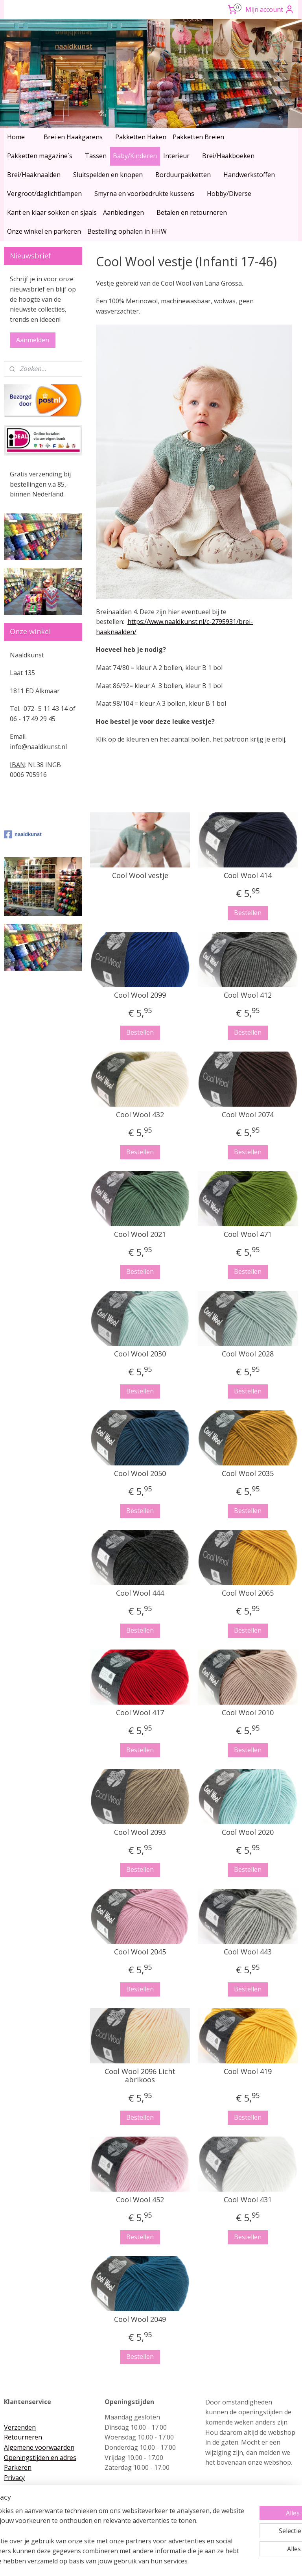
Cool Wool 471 (248, 1234)
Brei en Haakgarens (73, 137)
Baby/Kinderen (135, 155)
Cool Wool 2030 (140, 1354)
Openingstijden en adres (40, 2457)
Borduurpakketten (183, 174)
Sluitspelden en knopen (108, 174)
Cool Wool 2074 (248, 1115)
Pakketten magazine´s (39, 155)
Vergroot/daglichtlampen (44, 193)
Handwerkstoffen (249, 174)
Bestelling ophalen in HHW (127, 231)
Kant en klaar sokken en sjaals (52, 212)
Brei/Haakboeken (228, 155)
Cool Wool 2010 (248, 1713)
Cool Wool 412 (248, 995)
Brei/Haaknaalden (34, 174)
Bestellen (248, 912)
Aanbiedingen (123, 212)
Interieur (176, 155)
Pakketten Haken (140, 137)
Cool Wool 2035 (248, 1473)
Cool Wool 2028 (248, 1354)
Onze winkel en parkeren (44, 231)
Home (16, 137)
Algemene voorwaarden (39, 2447)
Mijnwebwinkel (233, 2562)
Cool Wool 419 (248, 2071)
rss (135, 2562)
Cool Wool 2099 (140, 995)
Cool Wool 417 (140, 1713)
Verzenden (20, 2427)
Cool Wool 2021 (140, 1234)
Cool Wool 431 (248, 2200)
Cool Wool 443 (248, 1952)
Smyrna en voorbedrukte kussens (144, 193)
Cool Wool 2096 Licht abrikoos (140, 2075)
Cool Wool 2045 (140, 1952)
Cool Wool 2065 (248, 1593)
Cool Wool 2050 (140, 1473)
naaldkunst (23, 834)
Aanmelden (32, 340)
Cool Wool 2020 (248, 1832)
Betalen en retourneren (192, 212)
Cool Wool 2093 (140, 1832)
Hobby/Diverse (229, 193)
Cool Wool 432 (140, 1115)
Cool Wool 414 (248, 875)
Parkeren (17, 2467)
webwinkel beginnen (165, 2562)
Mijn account (269, 9)
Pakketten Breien (198, 137)
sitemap (118, 2562)
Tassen (96, 155)
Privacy (14, 2477)
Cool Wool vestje (140, 875)
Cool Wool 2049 (140, 2319)
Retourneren (23, 2437)
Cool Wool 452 (140, 2200)
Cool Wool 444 (140, 1593)
